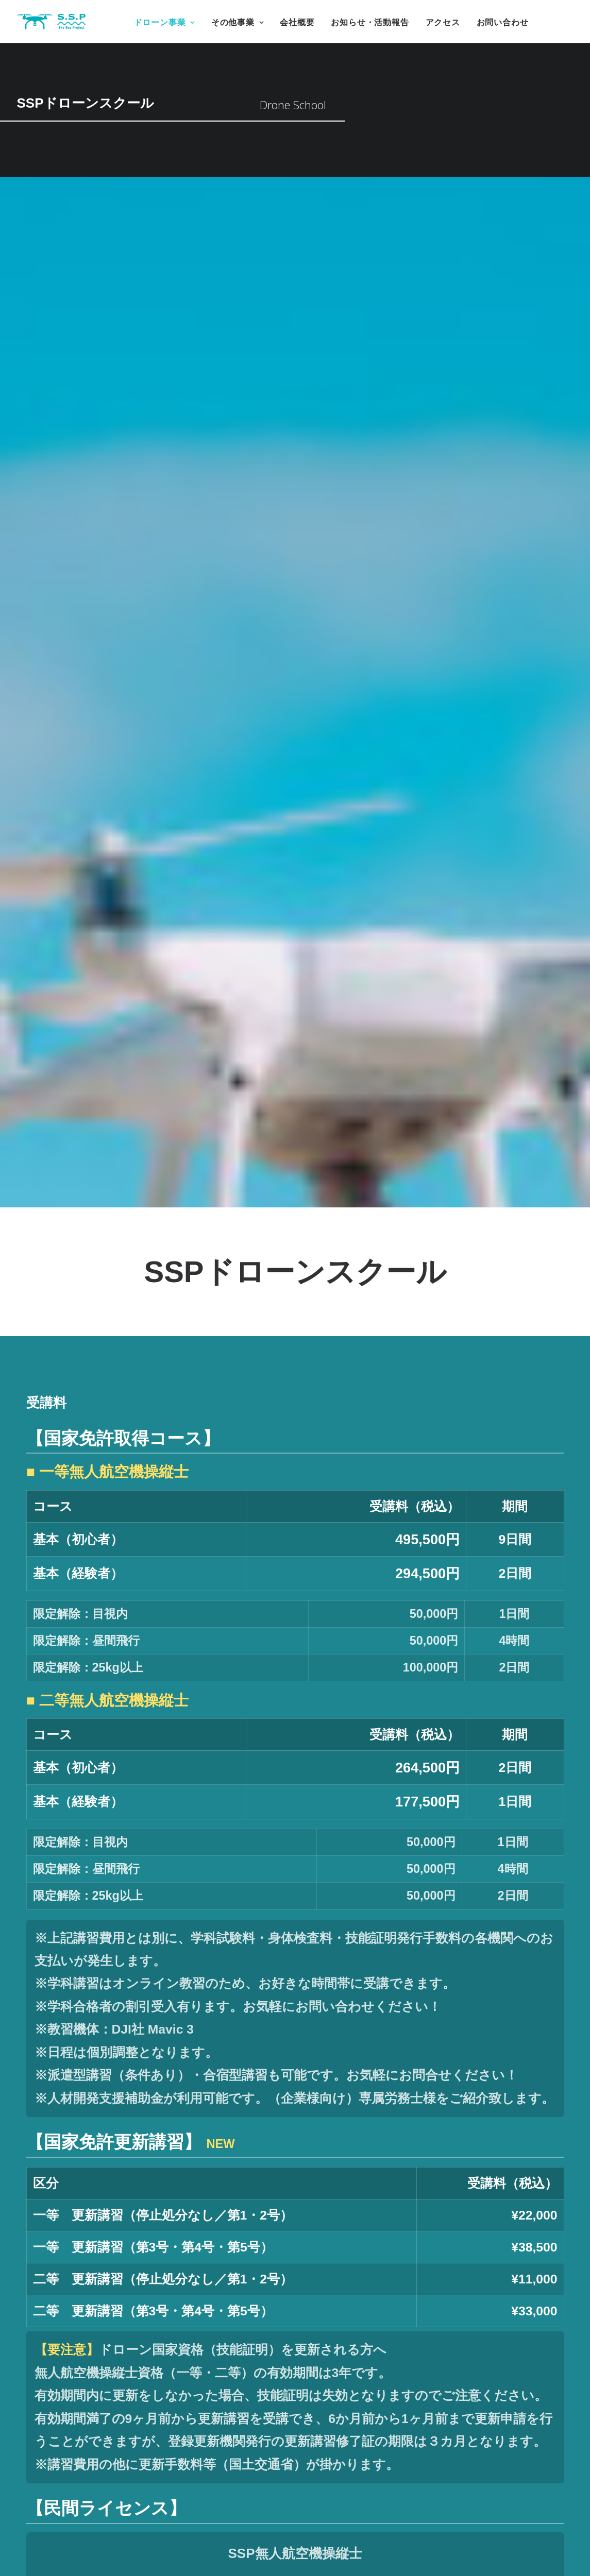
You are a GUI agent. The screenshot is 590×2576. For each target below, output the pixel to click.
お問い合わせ (503, 22)
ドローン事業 (164, 22)
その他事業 (237, 22)
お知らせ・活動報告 (370, 22)
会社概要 (297, 22)
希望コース (353, 2297)
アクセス (443, 22)
